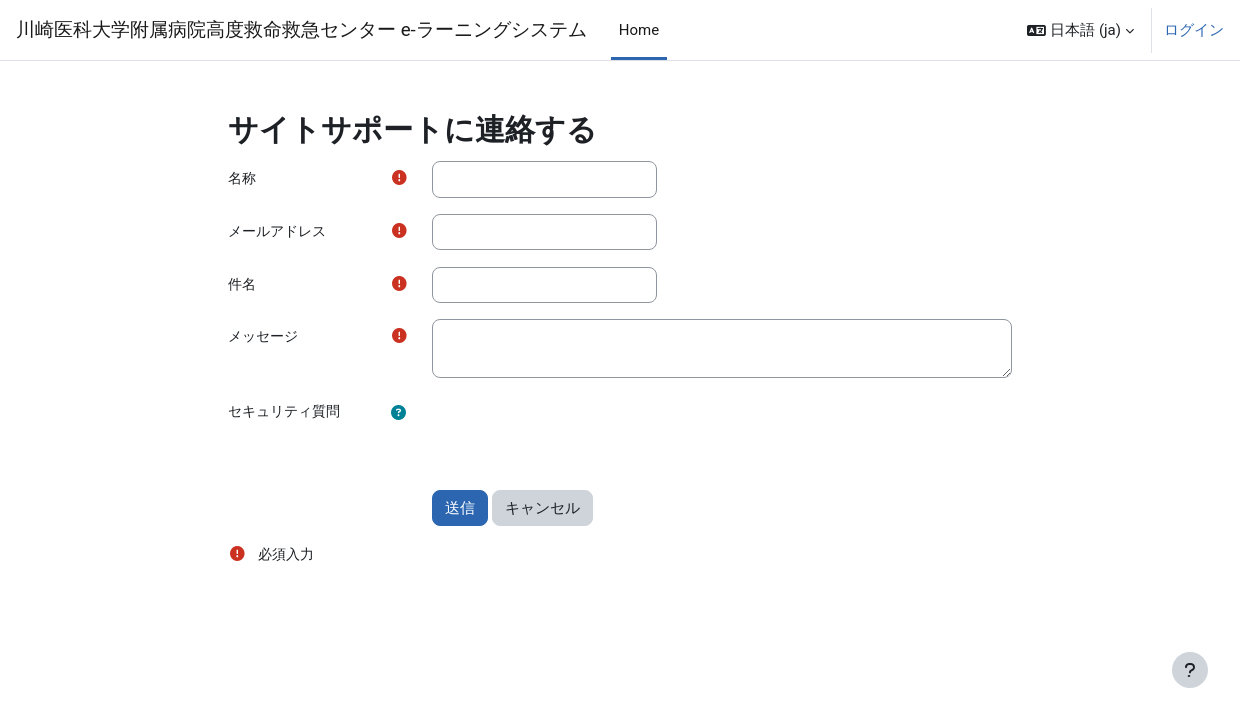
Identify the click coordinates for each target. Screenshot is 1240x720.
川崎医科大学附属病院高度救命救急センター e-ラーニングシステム (301, 30)
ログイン (1194, 30)
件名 (243, 286)
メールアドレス (280, 233)
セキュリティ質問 (288, 415)
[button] (1080, 30)
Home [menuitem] (639, 30)
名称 (243, 179)
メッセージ (265, 340)
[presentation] (584, 436)
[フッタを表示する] (1190, 670)
